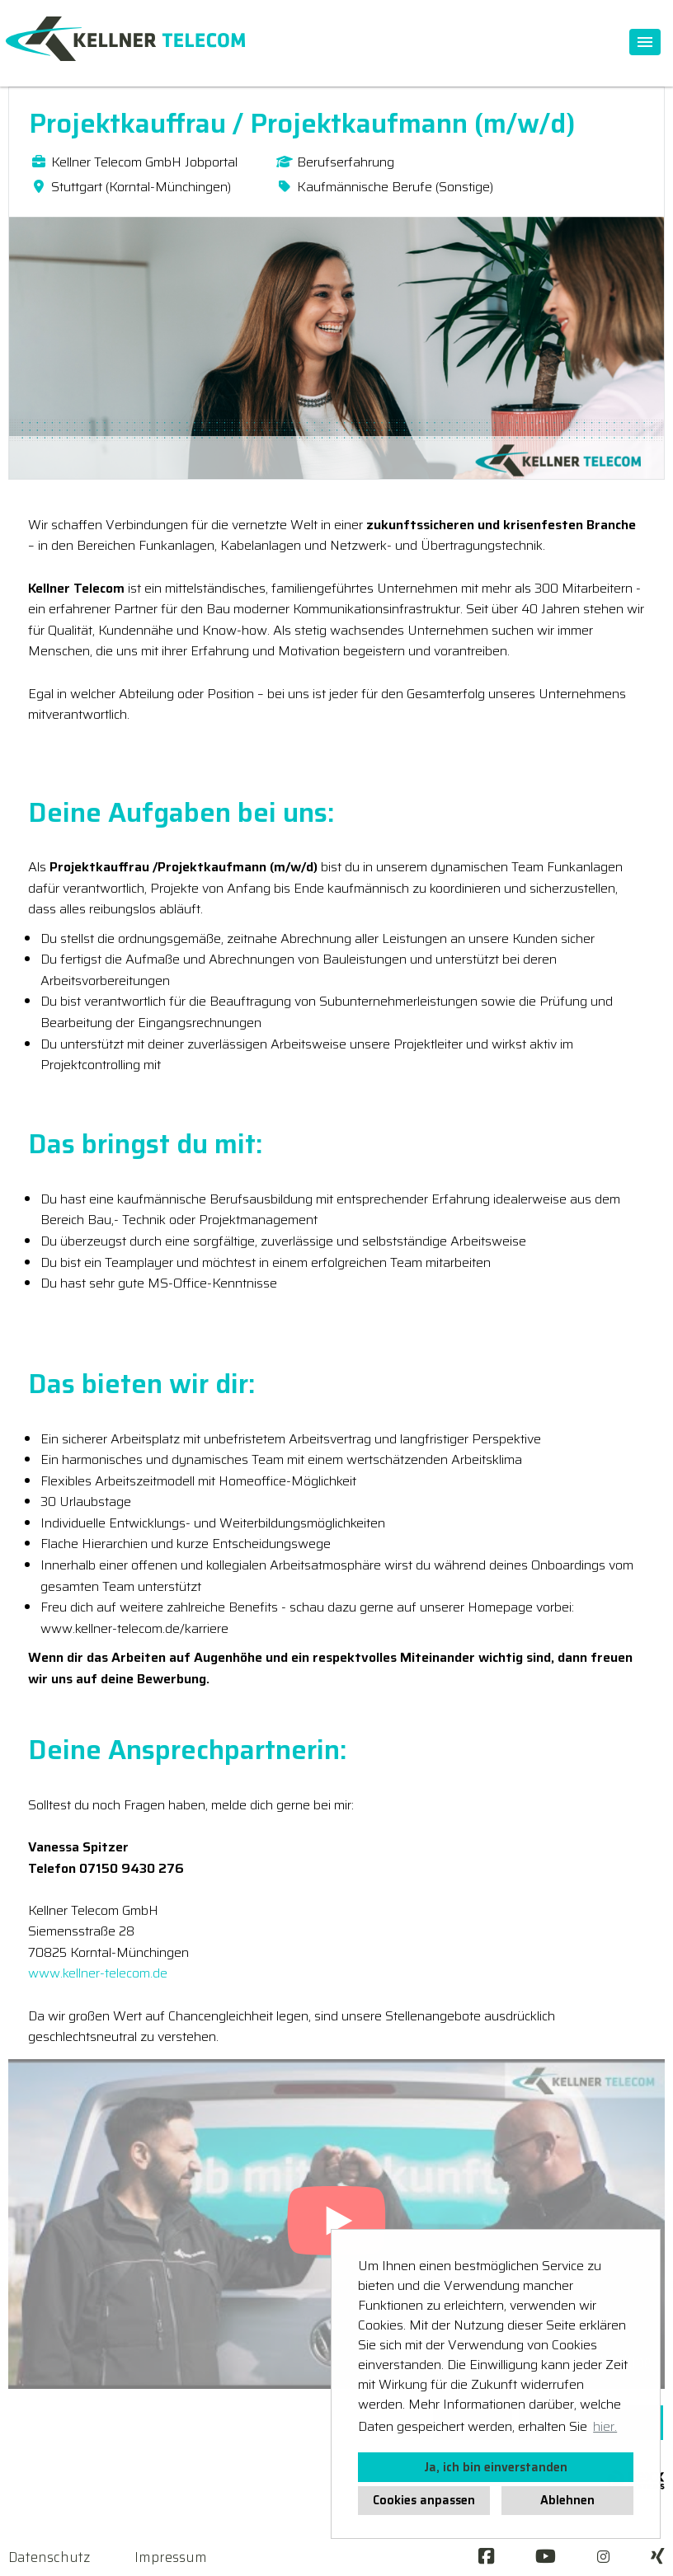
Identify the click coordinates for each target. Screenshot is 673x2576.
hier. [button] (605, 2426)
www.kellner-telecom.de (97, 1973)
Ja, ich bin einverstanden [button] (495, 2467)
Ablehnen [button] (567, 2500)
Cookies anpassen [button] (424, 2500)
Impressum (170, 2557)
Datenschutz (49, 2557)
